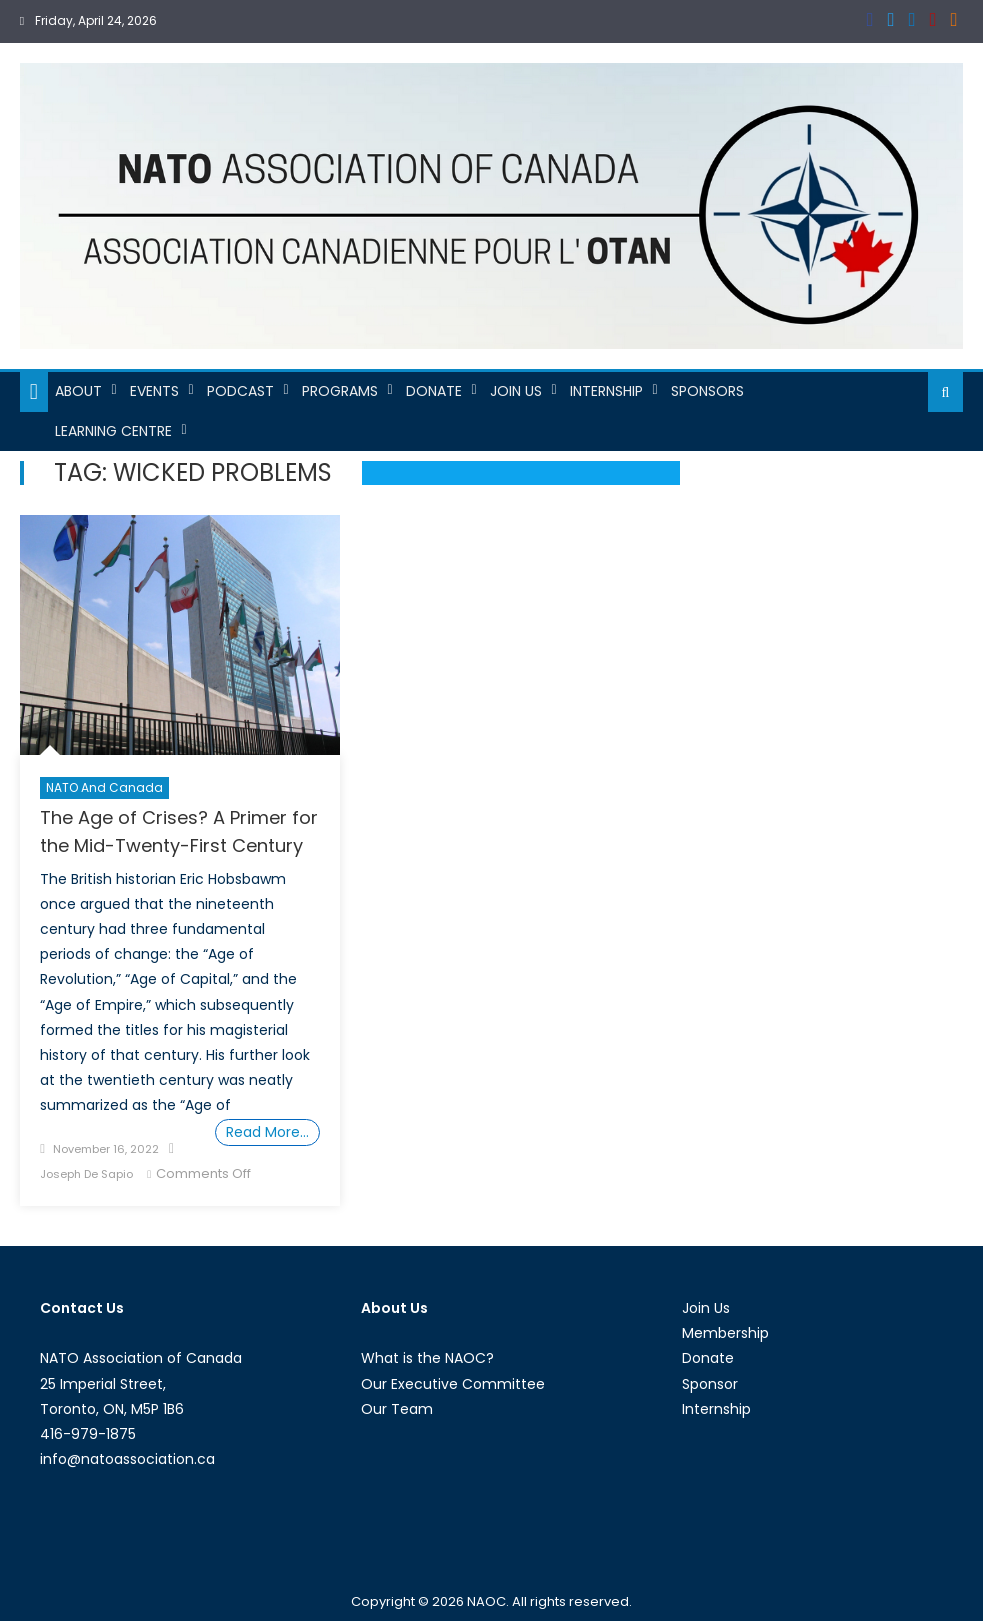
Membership (725, 1333)
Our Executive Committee (453, 1384)
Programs (340, 391)
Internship (606, 391)
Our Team (397, 1409)
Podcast (240, 391)
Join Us (516, 391)
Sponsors (707, 391)
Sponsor (710, 1384)
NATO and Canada (104, 787)
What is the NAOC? (427, 1358)
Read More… (267, 1132)
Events (154, 391)
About (78, 391)
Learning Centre (113, 431)
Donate (434, 391)
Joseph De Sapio (86, 1174)
